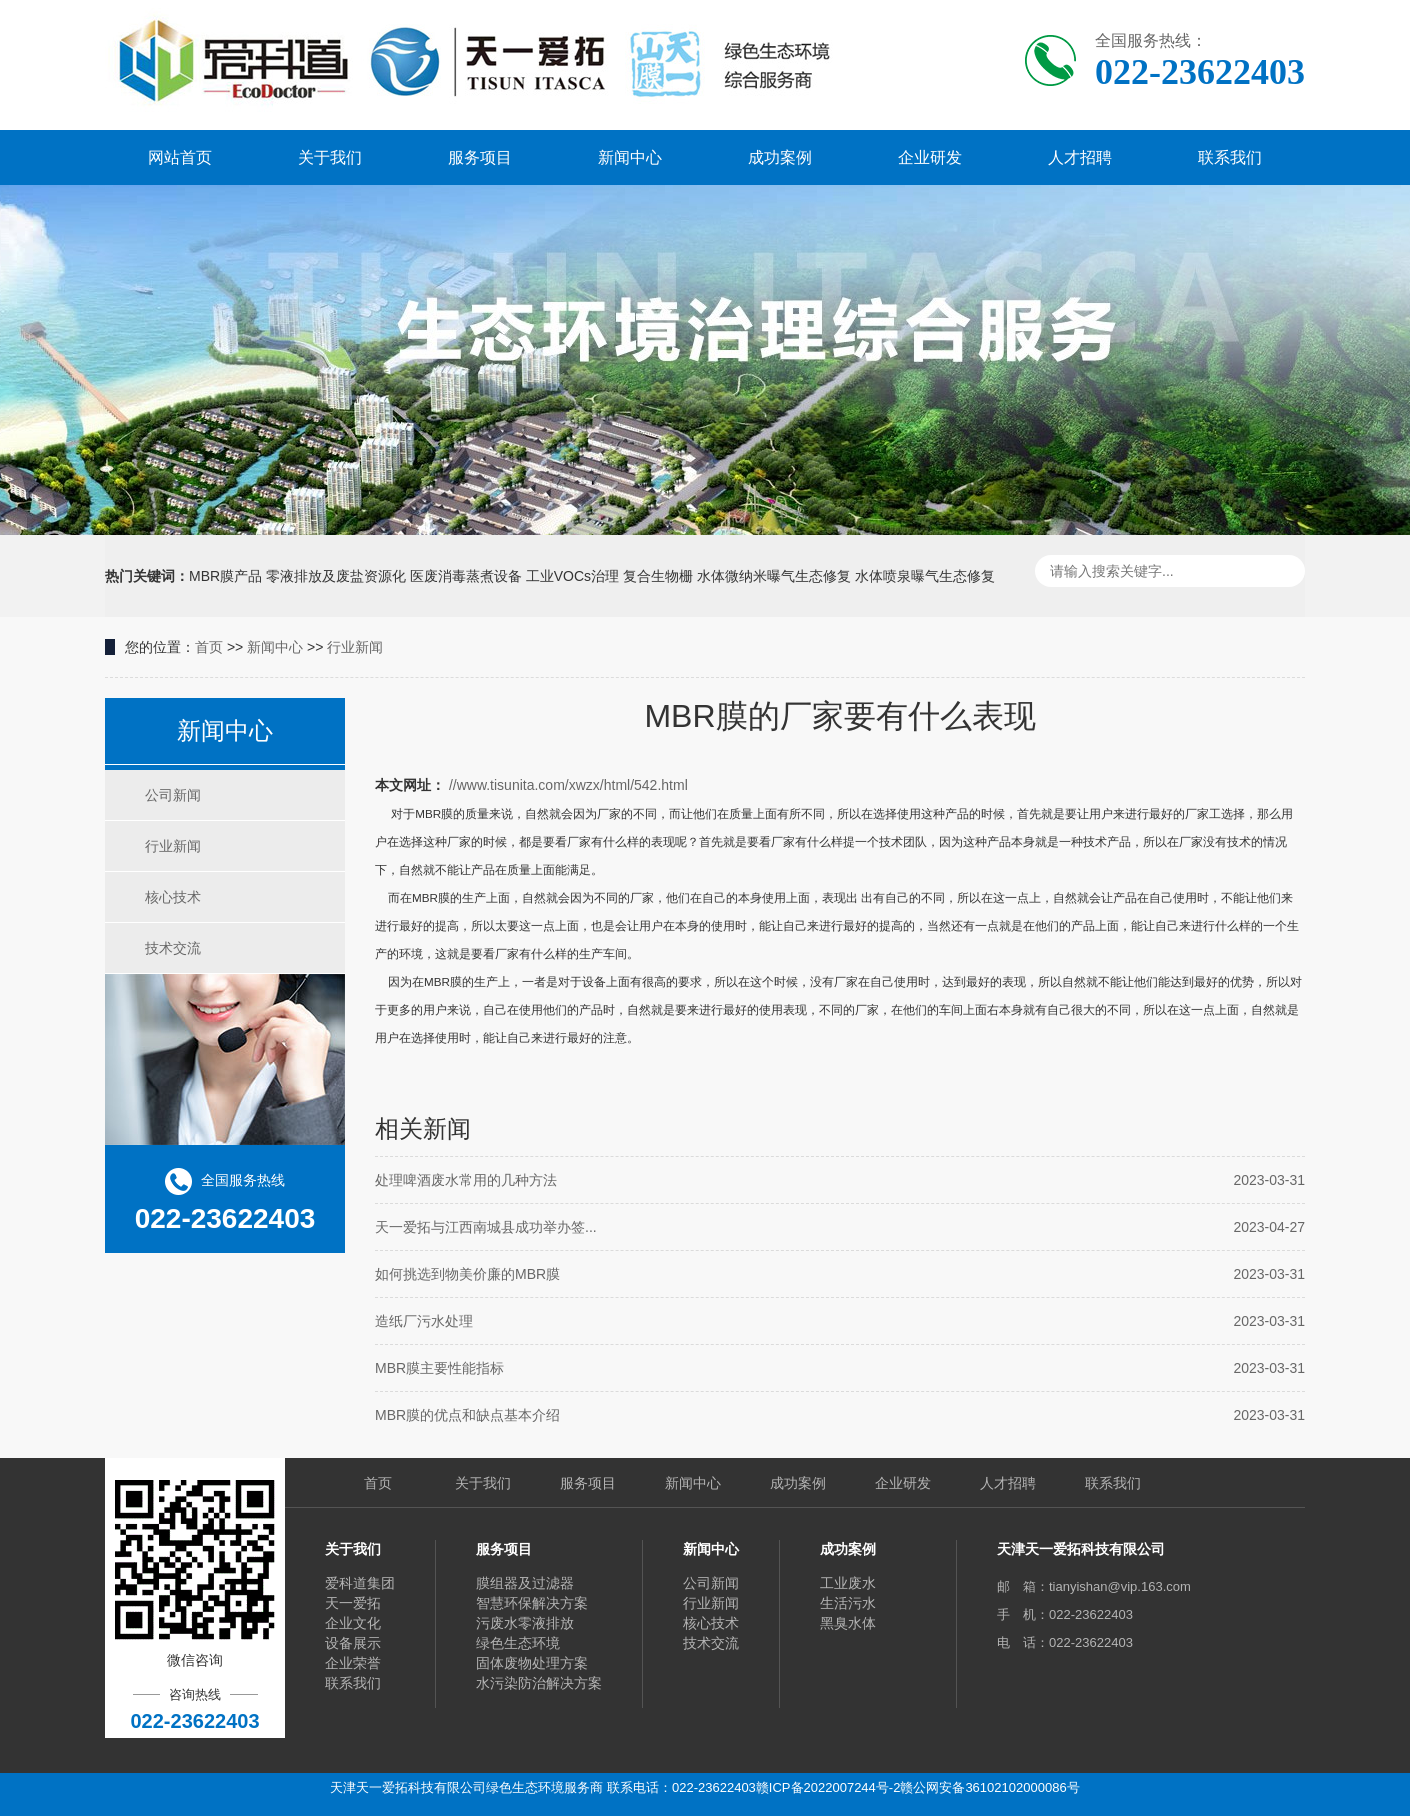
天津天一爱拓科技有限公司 (1081, 1549)
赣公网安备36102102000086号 (989, 1787)
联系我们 (1230, 157)
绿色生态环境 (518, 1643)
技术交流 (173, 948)
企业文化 (353, 1623)
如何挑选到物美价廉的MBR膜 (467, 1274)
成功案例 (780, 157)
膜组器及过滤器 (525, 1583)
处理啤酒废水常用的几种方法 (466, 1180)
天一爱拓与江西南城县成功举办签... (486, 1227)
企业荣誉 (353, 1663)
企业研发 (930, 157)
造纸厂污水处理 (424, 1321)
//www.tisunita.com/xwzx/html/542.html (568, 785)
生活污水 (848, 1603)
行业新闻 (355, 647)
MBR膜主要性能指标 (439, 1368)
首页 (209, 647)
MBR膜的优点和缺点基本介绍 (467, 1415)
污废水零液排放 (525, 1623)
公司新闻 (173, 795)
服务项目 (480, 157)
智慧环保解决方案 (532, 1603)
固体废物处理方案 (532, 1663)
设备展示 (353, 1643)
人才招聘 (1080, 157)
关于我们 (330, 157)
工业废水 (848, 1583)
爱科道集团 (360, 1583)
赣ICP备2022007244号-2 (828, 1787)
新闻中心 (630, 157)
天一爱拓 (353, 1603)
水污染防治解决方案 (539, 1683)
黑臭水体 (848, 1623)
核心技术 (173, 897)
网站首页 (180, 157)
